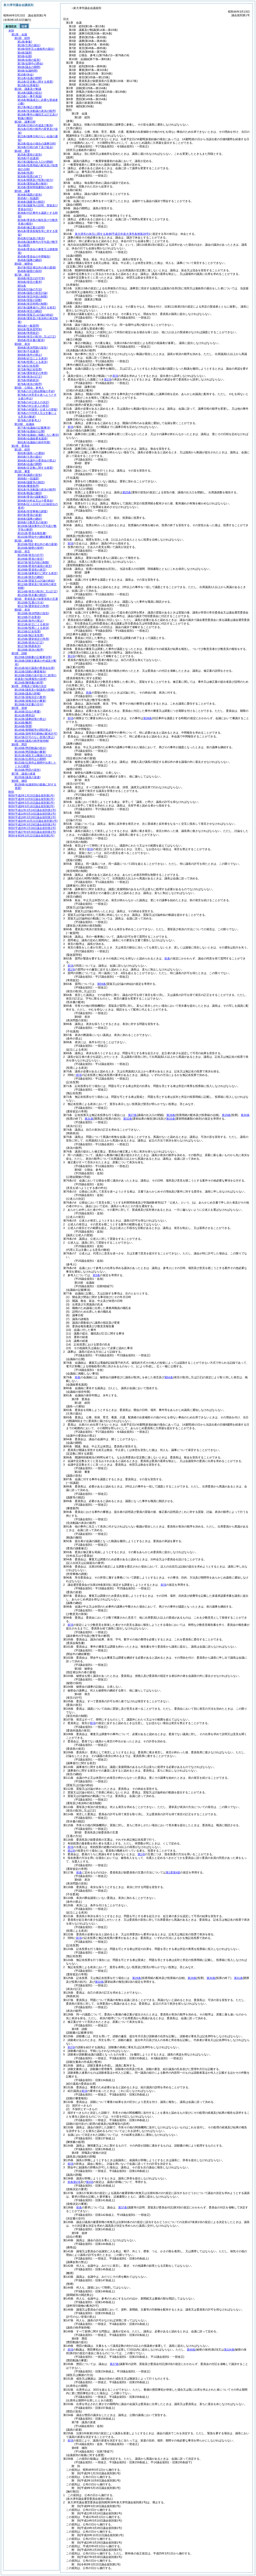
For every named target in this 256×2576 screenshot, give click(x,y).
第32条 (127, 1118)
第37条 (122, 2207)
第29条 (226, 1115)
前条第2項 (74, 2182)
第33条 (170, 1118)
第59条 (101, 983)
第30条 (245, 1115)
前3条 (96, 1275)
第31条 (89, 1118)
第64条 (168, 1377)
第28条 (170, 1115)
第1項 (107, 379)
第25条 (126, 492)
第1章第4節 (173, 1872)
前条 (89, 692)
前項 (115, 375)
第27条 (132, 1115)
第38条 (147, 718)
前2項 (71, 2047)
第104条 (229, 2349)
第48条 (191, 2349)
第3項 (89, 2182)
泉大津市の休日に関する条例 (112, 233)
